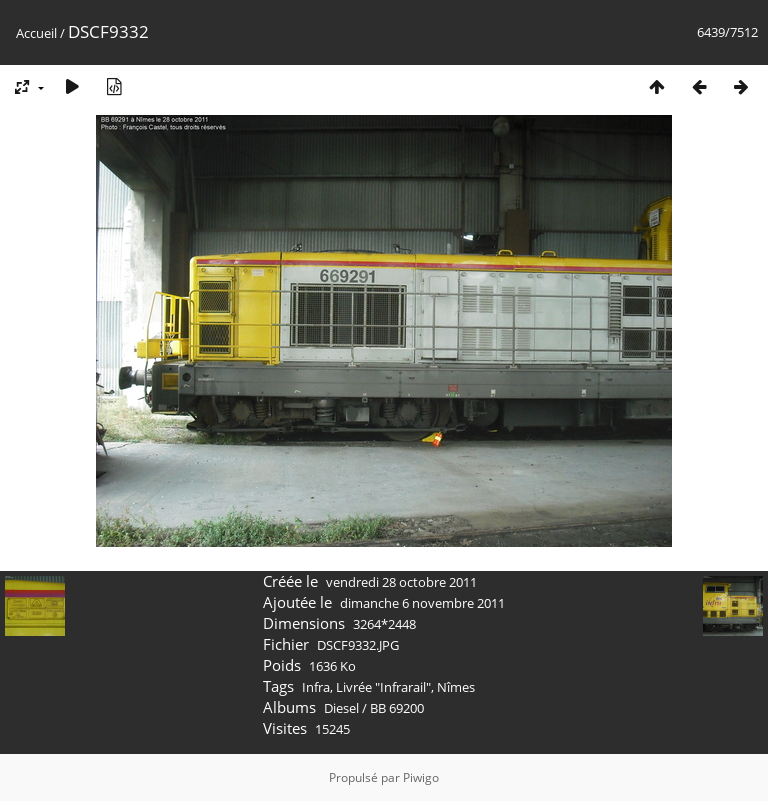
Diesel (341, 708)
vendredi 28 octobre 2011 (401, 582)
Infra (316, 687)
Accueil (36, 33)
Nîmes (456, 687)
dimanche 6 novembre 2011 (422, 603)
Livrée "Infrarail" (383, 687)
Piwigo (421, 777)
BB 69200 (397, 708)
